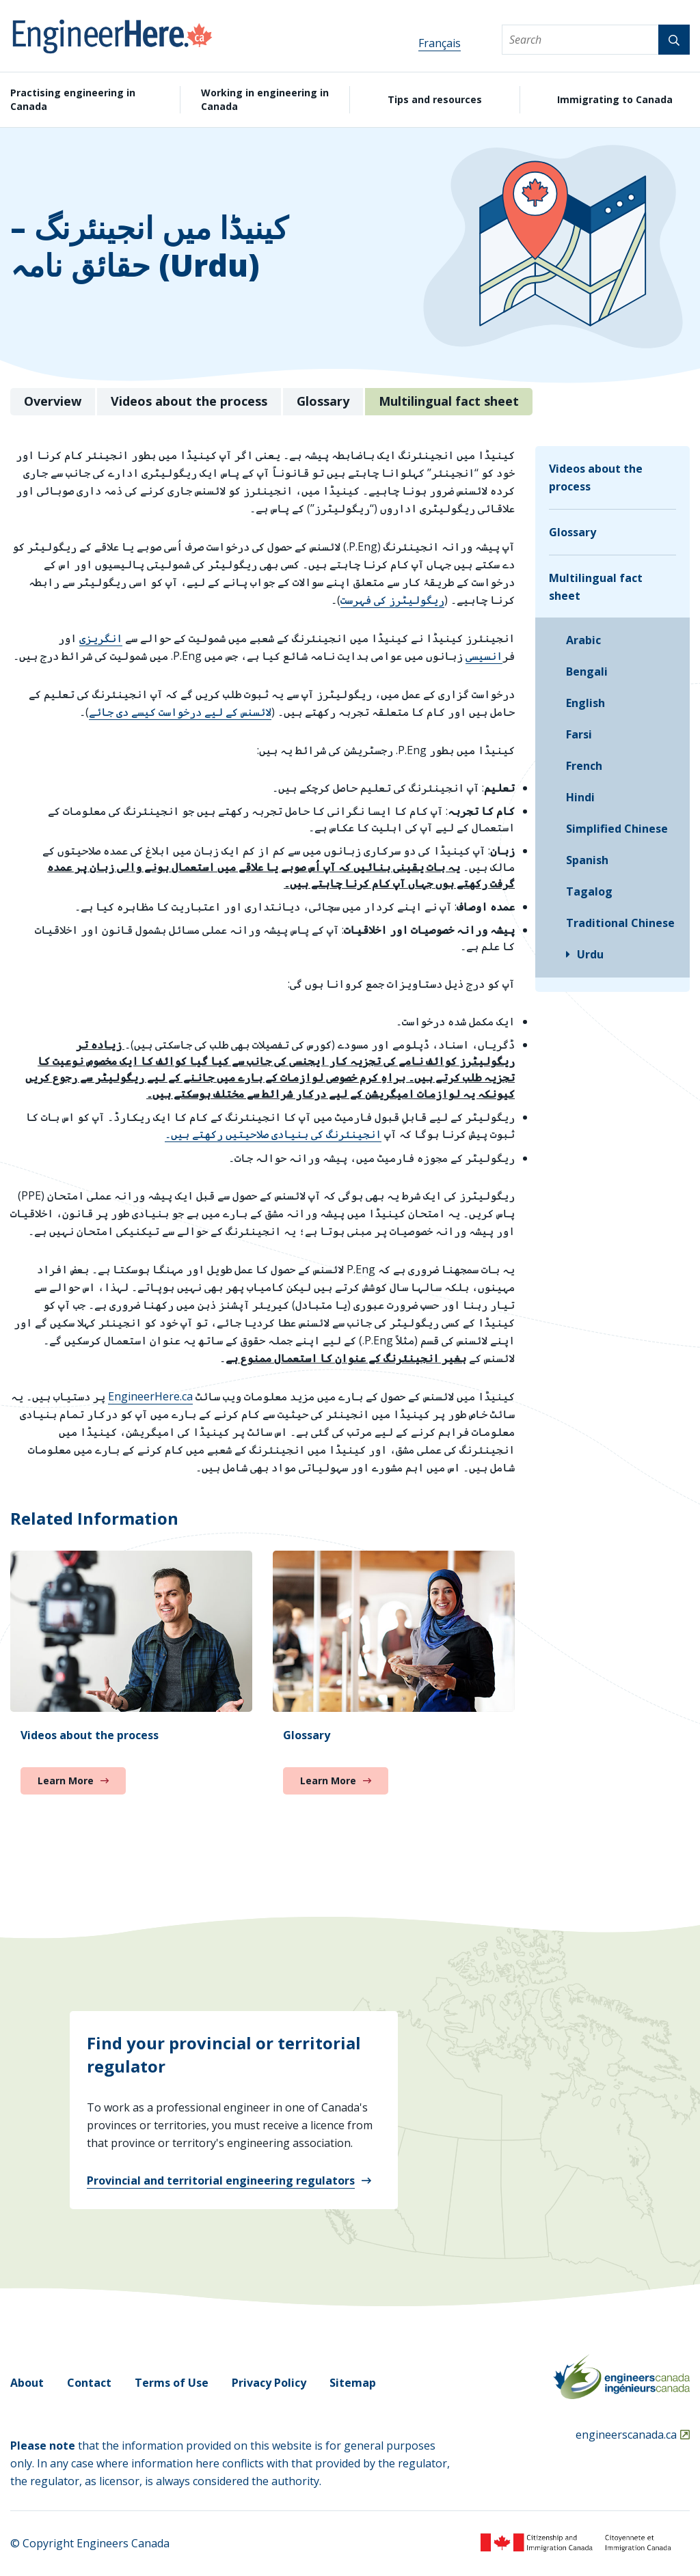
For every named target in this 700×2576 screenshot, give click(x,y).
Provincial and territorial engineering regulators (221, 2180)
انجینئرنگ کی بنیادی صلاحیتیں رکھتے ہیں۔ (273, 1133)
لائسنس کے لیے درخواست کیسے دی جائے (180, 711)
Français (439, 43)
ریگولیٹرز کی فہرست (392, 599)
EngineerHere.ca (150, 1396)
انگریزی (100, 638)
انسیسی (484, 655)
